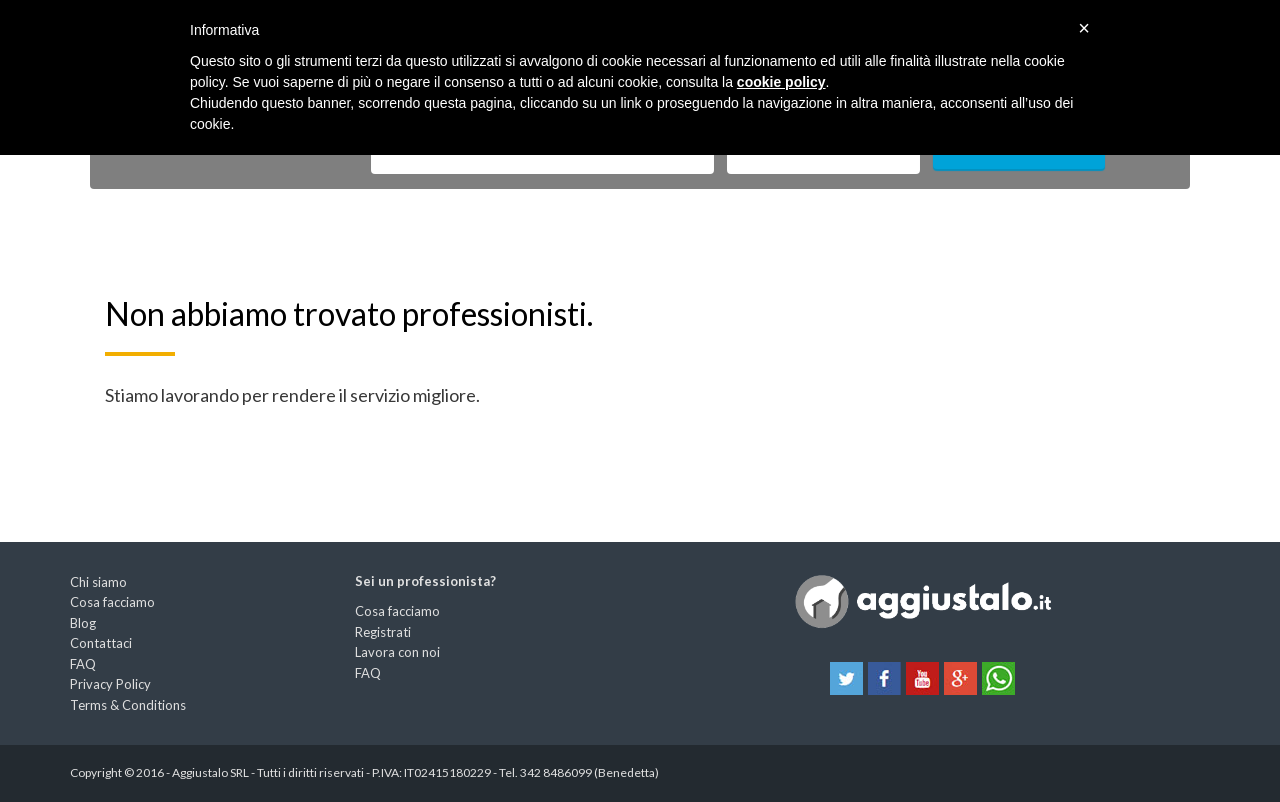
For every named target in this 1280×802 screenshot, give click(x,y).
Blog (83, 623)
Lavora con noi (397, 652)
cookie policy (781, 82)
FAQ (83, 664)
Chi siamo (98, 582)
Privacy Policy (110, 684)
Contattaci (101, 643)
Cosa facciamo (112, 602)
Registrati (383, 632)
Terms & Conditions (128, 705)
